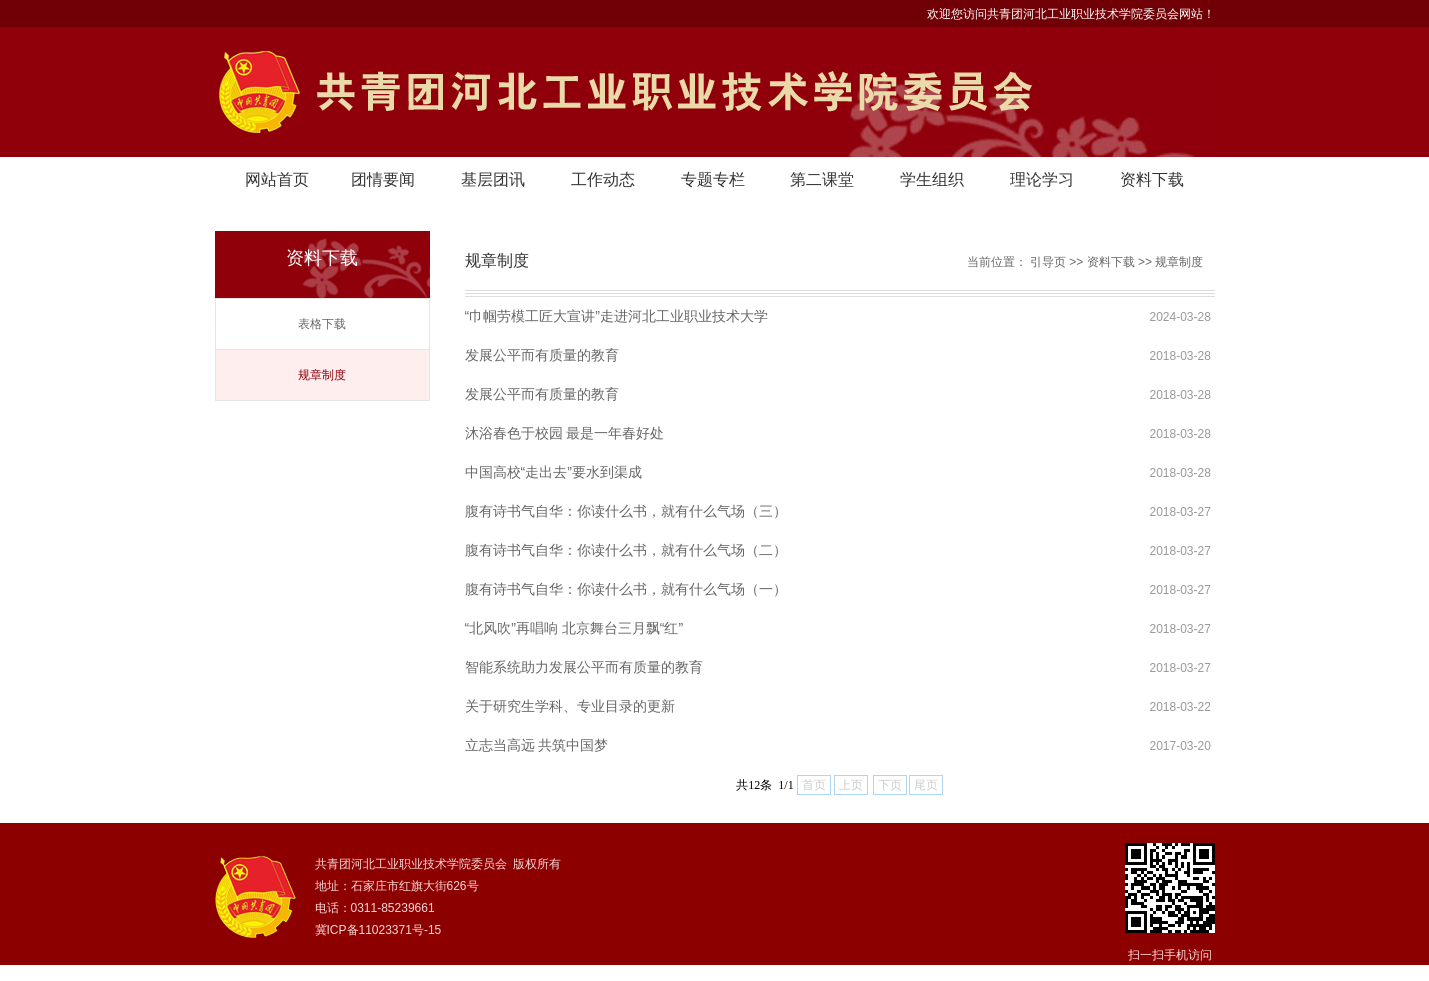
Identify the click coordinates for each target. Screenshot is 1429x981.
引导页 (1048, 262)
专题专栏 (713, 179)
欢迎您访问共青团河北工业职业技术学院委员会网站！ (1071, 14)
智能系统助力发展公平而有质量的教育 (584, 667)
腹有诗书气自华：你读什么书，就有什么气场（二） (626, 550)
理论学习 (1042, 179)
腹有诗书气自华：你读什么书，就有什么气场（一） (626, 589)
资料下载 (1152, 179)
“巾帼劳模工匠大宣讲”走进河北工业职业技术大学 (616, 316)
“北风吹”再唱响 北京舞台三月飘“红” (574, 628)
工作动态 (603, 179)
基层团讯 (493, 179)
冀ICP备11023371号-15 (378, 930)
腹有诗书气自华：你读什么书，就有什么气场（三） (626, 511)
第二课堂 (822, 179)
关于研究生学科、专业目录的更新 (570, 706)
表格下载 (322, 324)
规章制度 (322, 375)
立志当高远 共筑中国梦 (537, 745)
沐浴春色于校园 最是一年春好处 (565, 433)
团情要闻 (383, 179)
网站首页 (277, 179)
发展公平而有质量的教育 (542, 355)
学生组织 (932, 179)
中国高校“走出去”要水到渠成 (553, 472)
